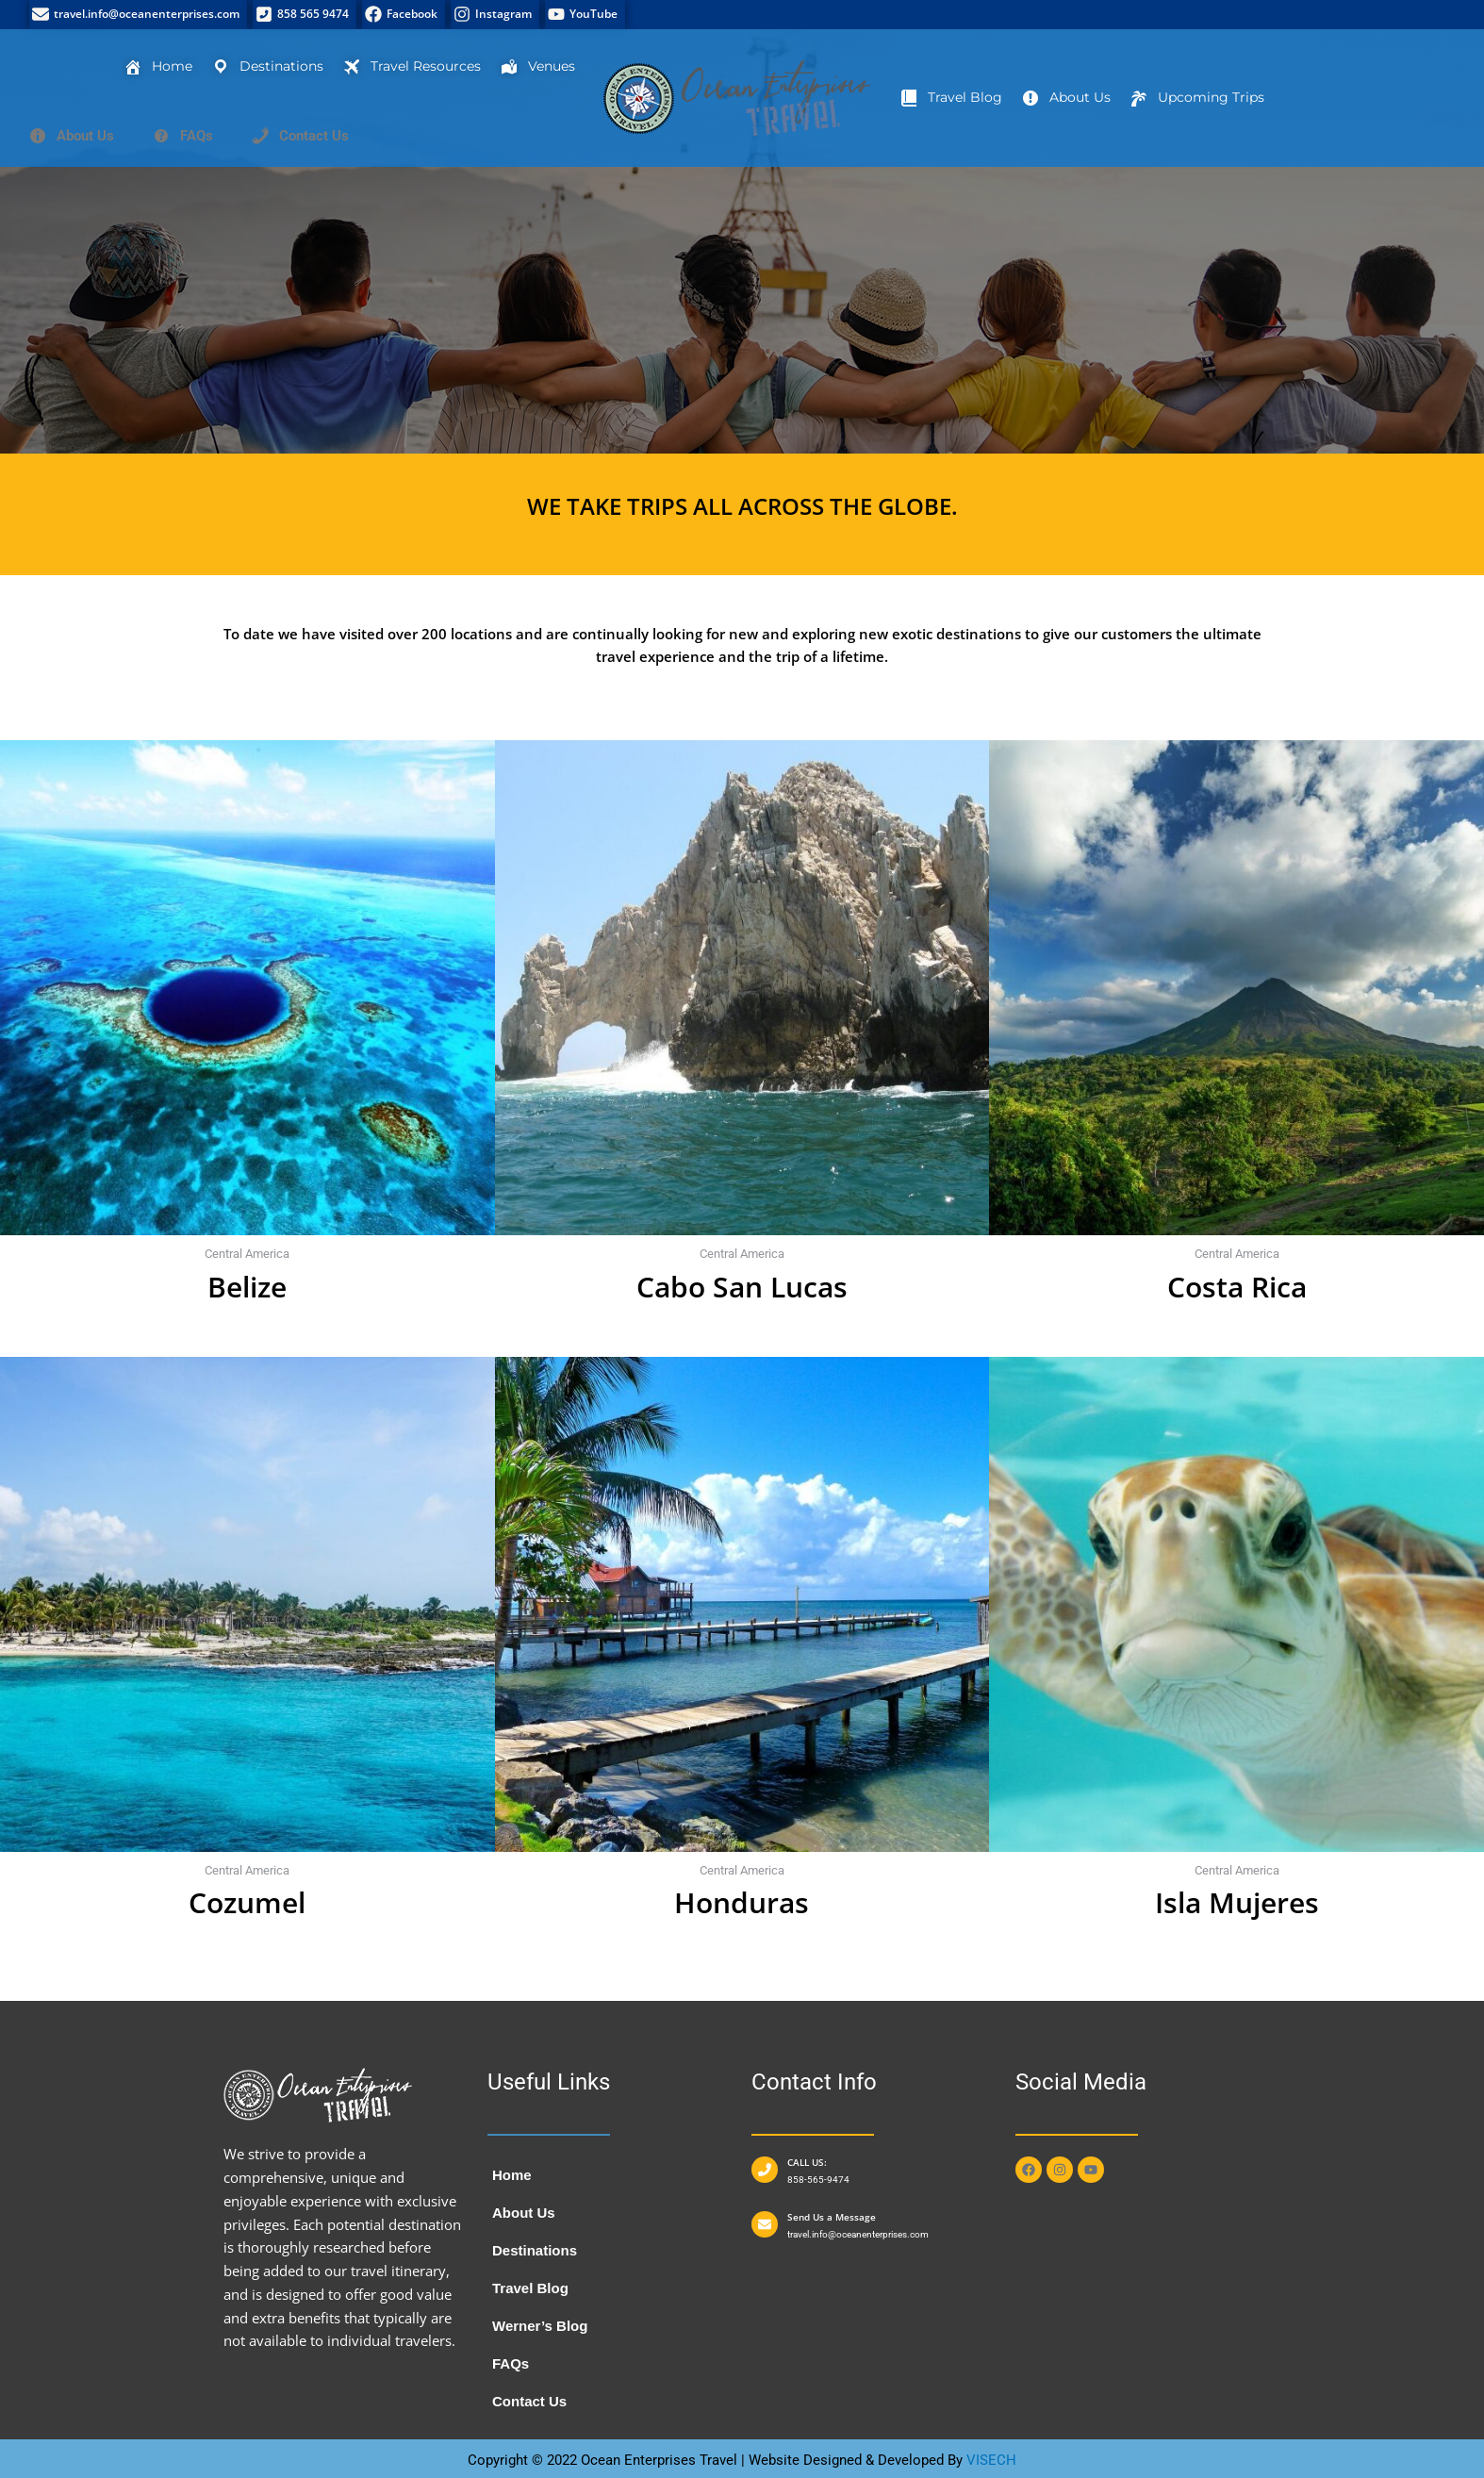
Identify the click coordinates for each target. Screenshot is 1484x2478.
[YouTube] (585, 14)
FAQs (510, 2363)
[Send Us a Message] (764, 2224)
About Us (523, 2213)
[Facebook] (403, 14)
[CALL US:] (764, 2169)
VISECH (991, 2460)
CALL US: (807, 2162)
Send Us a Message (831, 2216)
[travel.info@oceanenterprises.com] (138, 14)
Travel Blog (530, 2288)
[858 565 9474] (304, 14)
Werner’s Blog (539, 2326)
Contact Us (529, 2401)
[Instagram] (495, 14)
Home (512, 2175)
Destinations (534, 2250)
